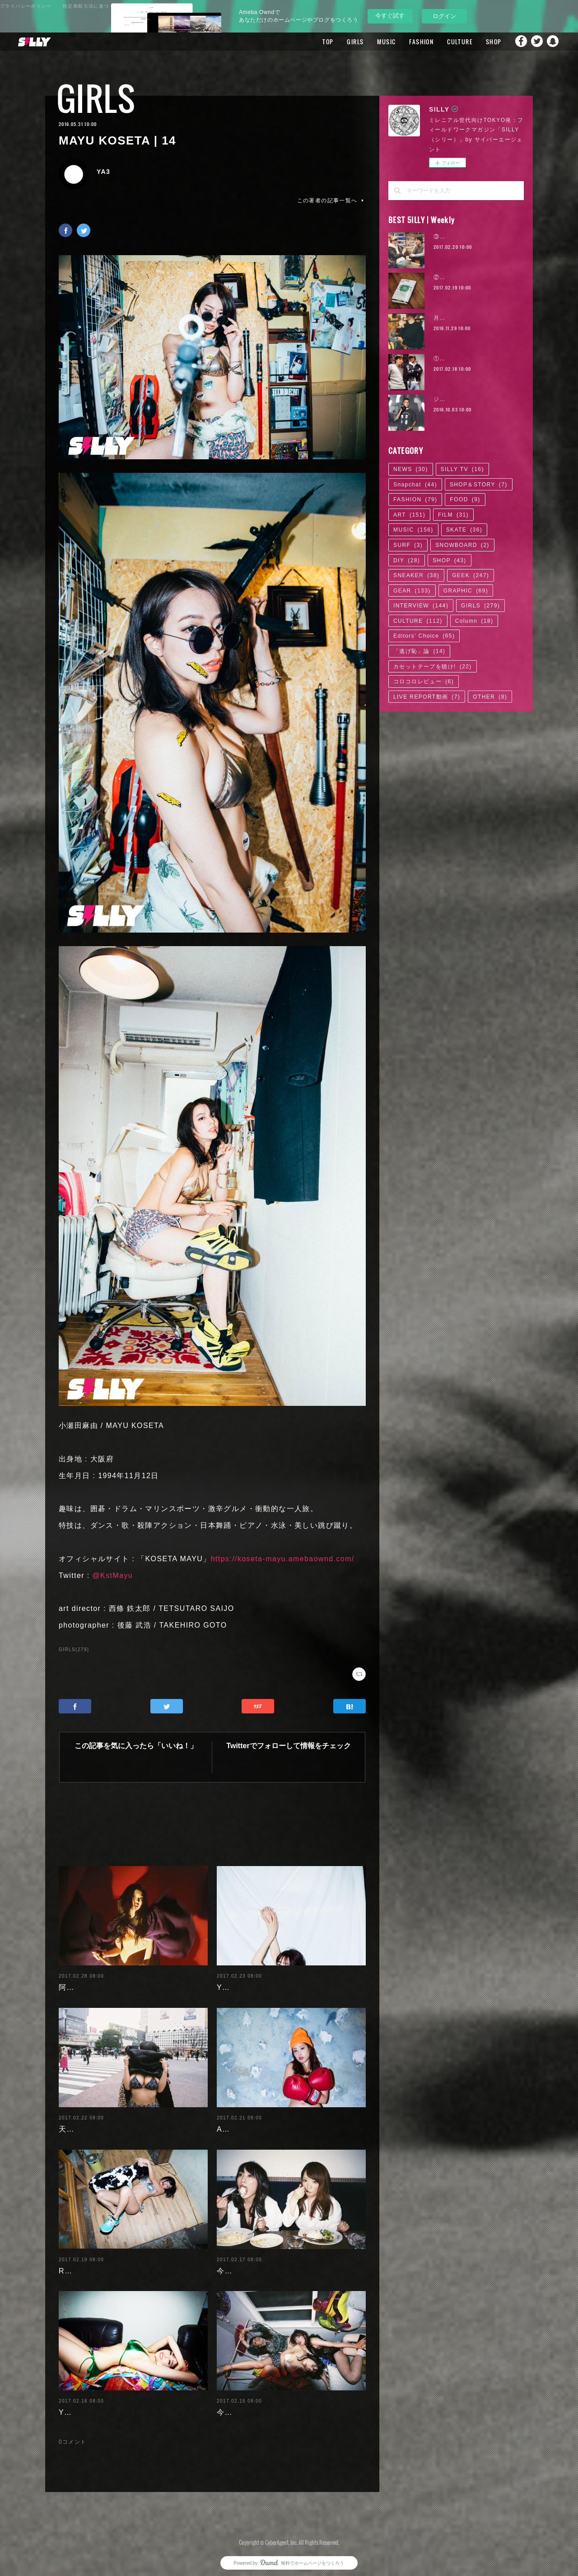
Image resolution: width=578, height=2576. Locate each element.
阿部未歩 (74, 1980)
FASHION (410, 41)
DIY (406, 560)
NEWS (410, 469)
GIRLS (344, 41)
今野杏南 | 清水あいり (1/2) (266, 2405)
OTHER (490, 697)
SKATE (464, 530)
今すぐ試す (390, 15)
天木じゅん (78, 2122)
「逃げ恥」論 (419, 651)
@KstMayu (112, 1575)
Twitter (535, 41)
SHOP (482, 41)
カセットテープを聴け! (432, 666)
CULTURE (448, 41)
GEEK (470, 575)
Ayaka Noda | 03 (248, 2122)
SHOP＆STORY (479, 484)
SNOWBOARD (462, 545)
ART (409, 515)
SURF (408, 545)
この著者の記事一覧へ (331, 200)
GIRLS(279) (74, 1649)
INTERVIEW (420, 605)
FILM (453, 515)
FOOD (465, 499)
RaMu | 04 (78, 2264)
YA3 (103, 171)
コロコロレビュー (423, 681)
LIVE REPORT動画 (426, 697)
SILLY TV (462, 469)
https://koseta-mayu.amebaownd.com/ (282, 1559)
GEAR (412, 591)
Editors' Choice (424, 636)
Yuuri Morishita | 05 (254, 1980)
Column (474, 621)
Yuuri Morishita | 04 (96, 2405)
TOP (316, 41)
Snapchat (553, 41)
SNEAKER (416, 575)
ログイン (444, 16)
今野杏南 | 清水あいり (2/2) (266, 2264)
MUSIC (375, 41)
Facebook (517, 41)
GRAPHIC (465, 591)
